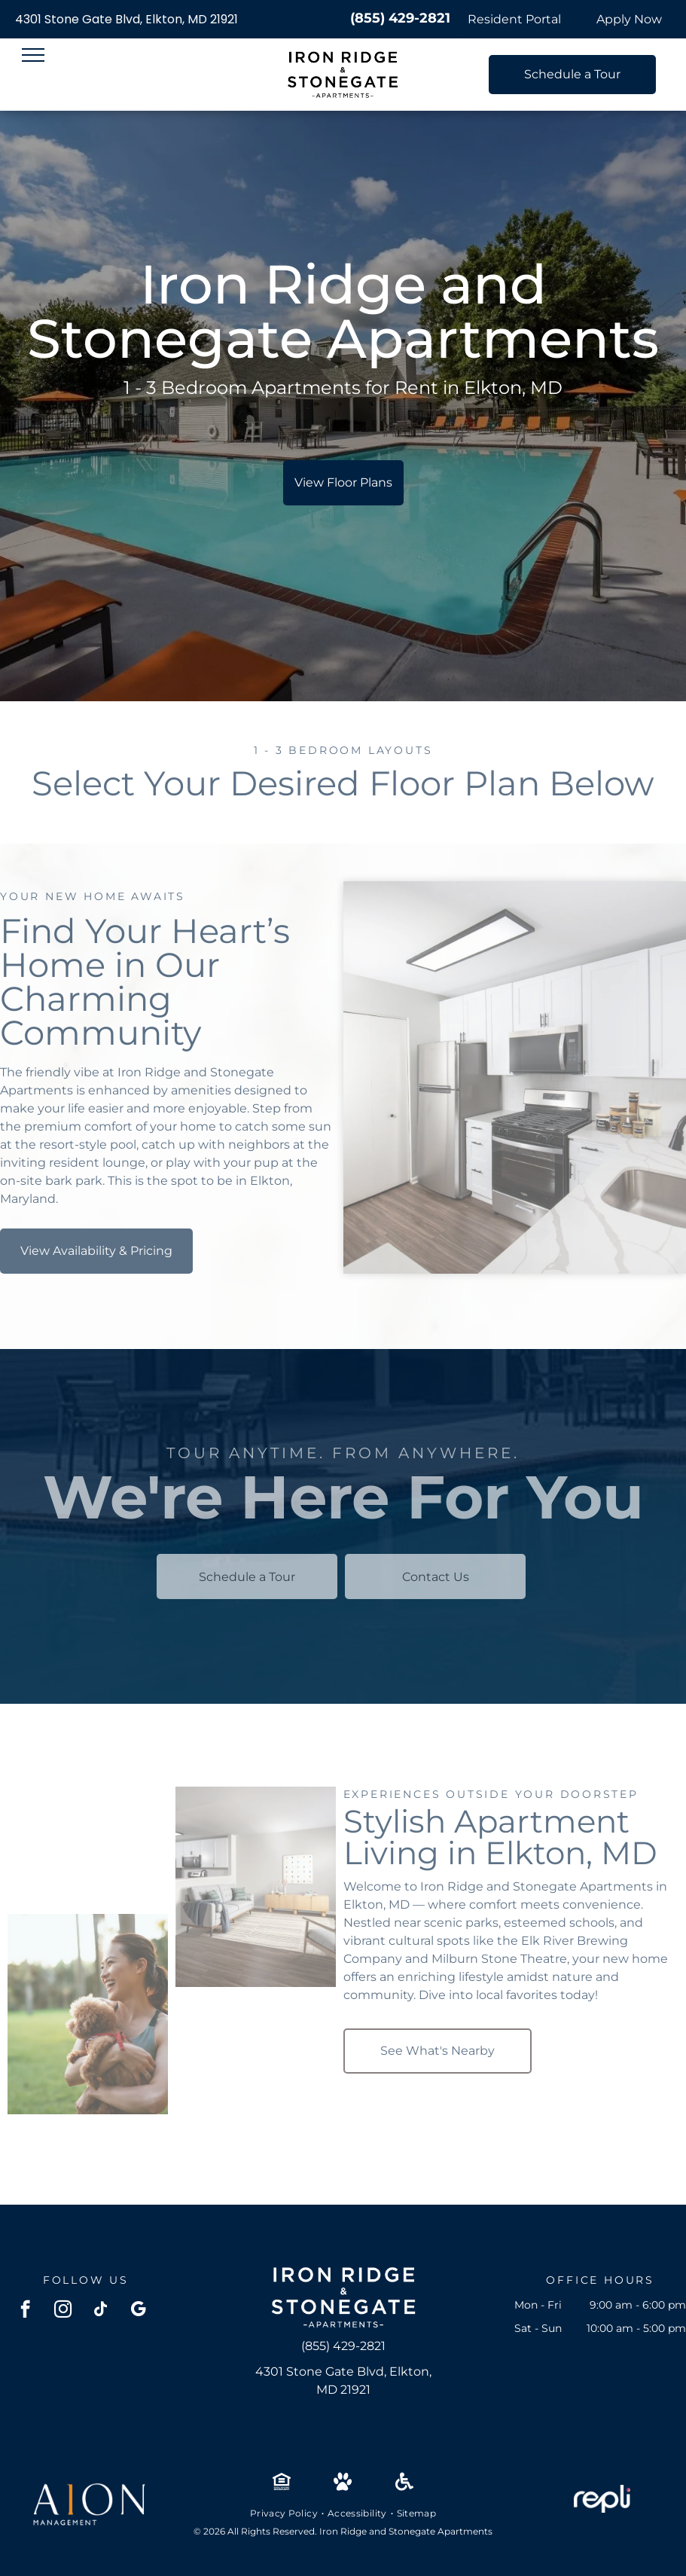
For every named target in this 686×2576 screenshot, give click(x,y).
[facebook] (25, 2311)
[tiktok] (100, 2311)
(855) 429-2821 (400, 18)
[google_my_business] (138, 2311)
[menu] (33, 55)
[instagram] (63, 2311)
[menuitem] (285, 2513)
